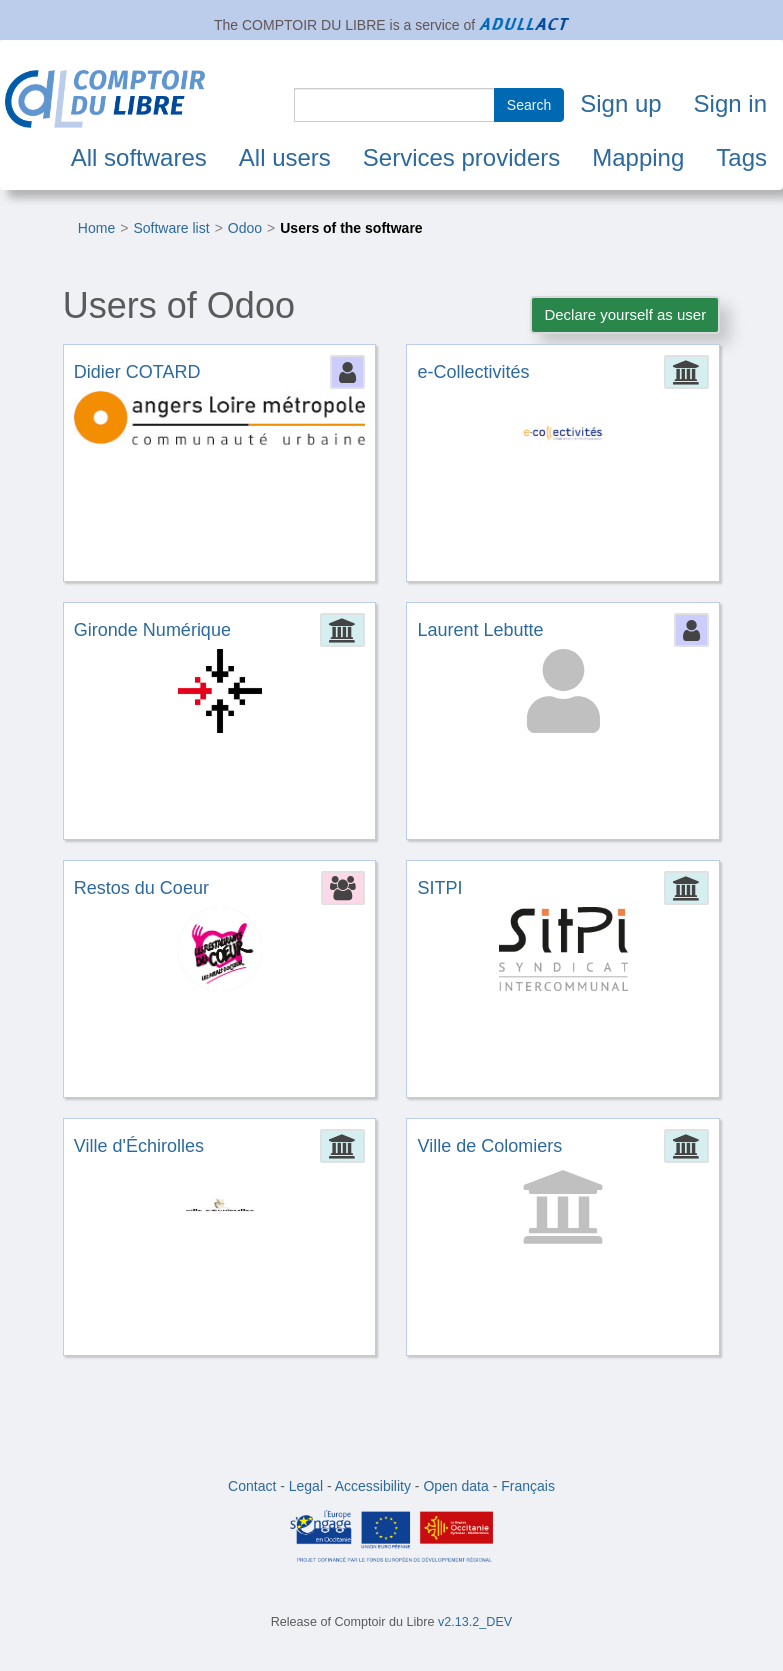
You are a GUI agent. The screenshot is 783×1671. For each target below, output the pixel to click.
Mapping (638, 157)
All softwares (139, 157)
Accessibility (373, 1486)
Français (528, 1486)
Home (96, 228)
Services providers (461, 157)
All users (285, 157)
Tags (741, 157)
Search (529, 105)
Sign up (620, 103)
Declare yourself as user (625, 314)
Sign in (730, 103)
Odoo (245, 228)
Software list (171, 228)
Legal (306, 1486)
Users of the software (351, 228)
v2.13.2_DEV (475, 1622)
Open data (455, 1486)
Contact (252, 1486)
